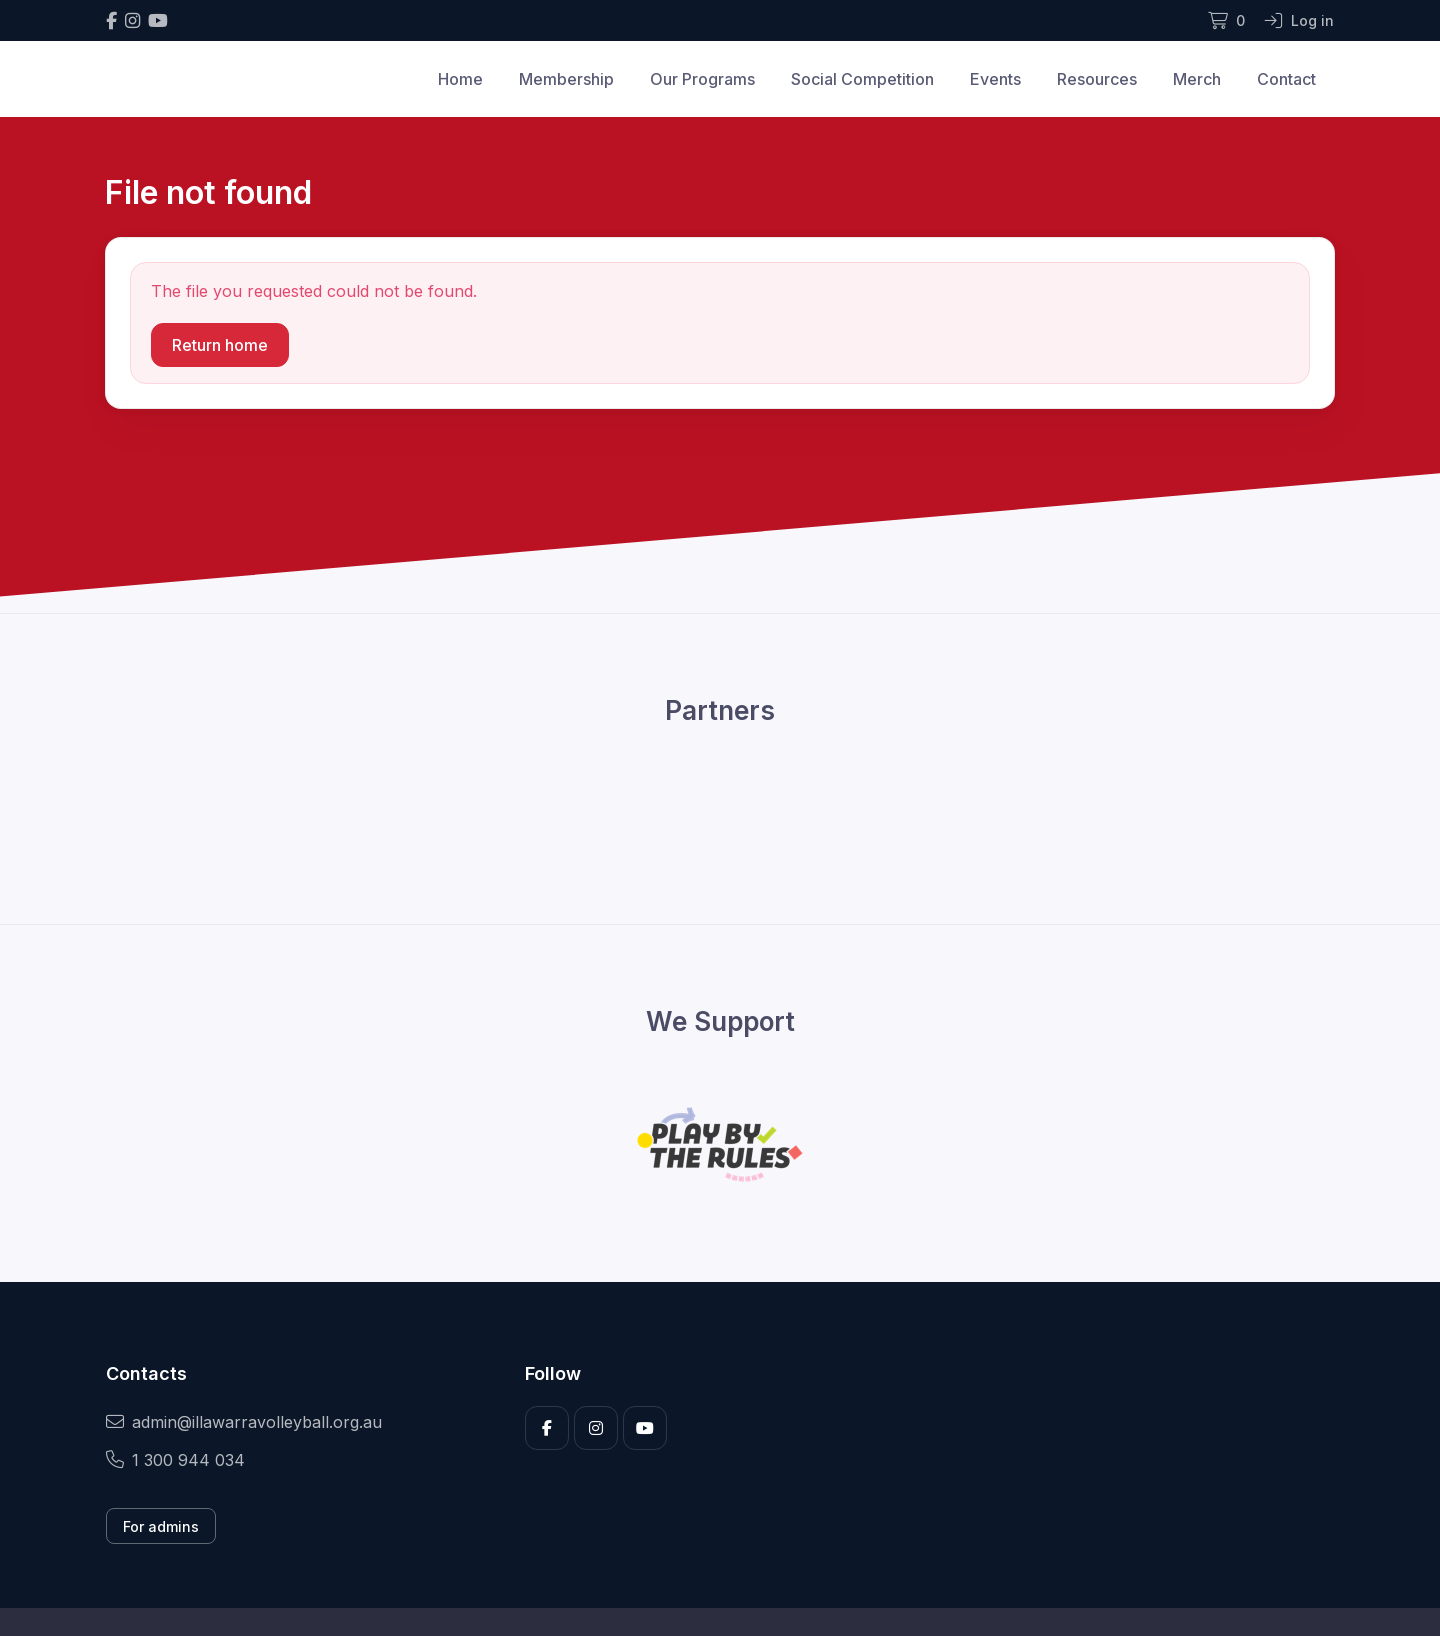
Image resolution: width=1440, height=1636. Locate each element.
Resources (1097, 79)
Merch (1197, 79)
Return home (220, 345)
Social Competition (862, 79)
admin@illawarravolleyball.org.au (244, 1422)
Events (995, 79)
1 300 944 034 (175, 1460)
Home (460, 79)
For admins (161, 1526)
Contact (1286, 79)
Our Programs (702, 79)
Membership (566, 79)
